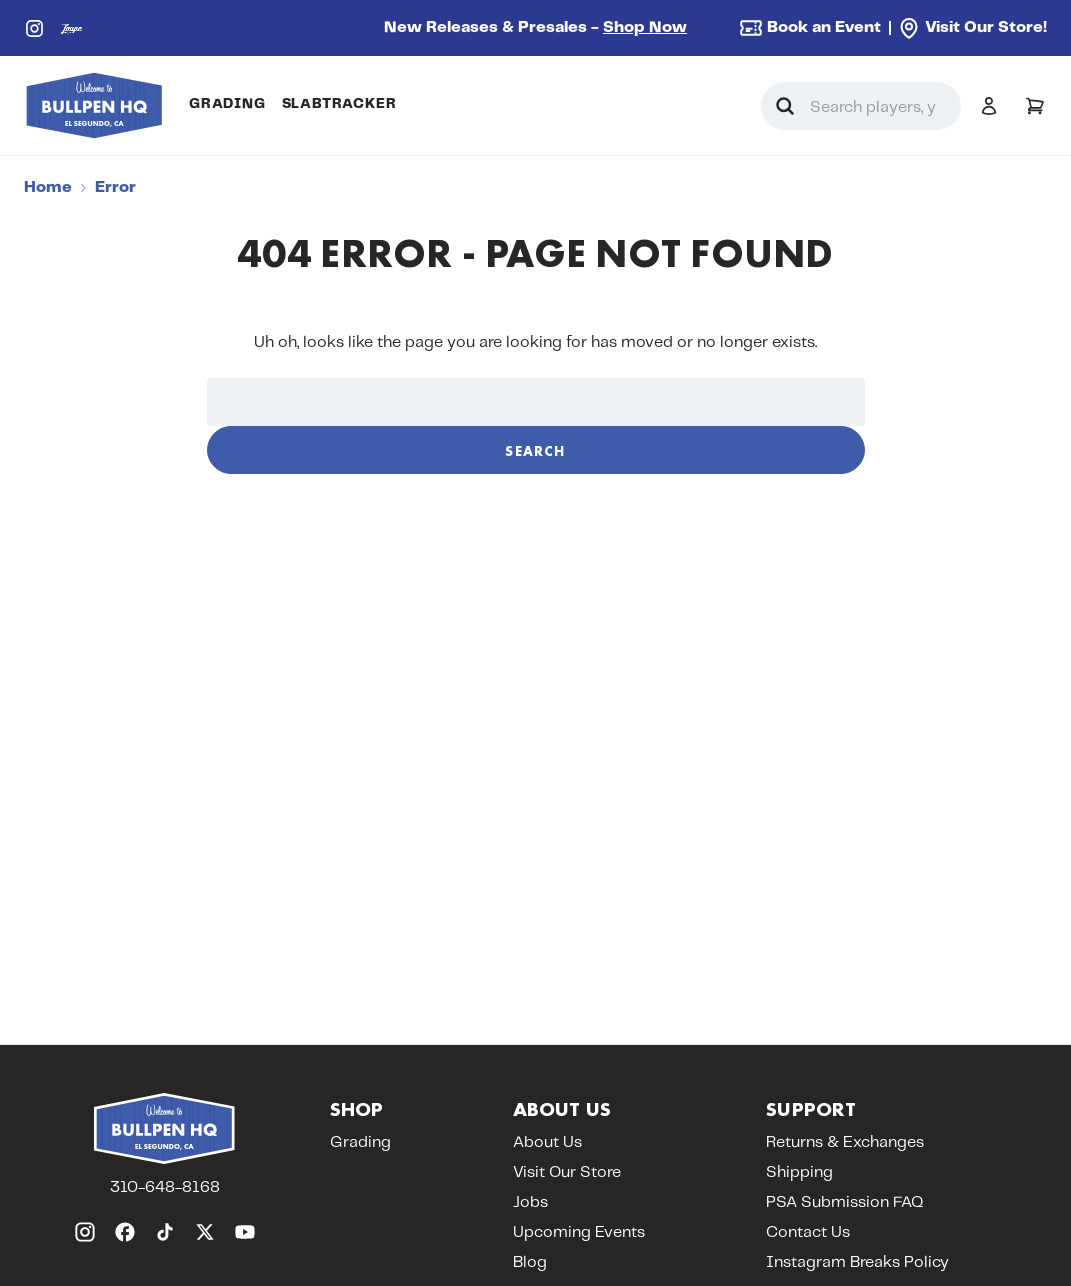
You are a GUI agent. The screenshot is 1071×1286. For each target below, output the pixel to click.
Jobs (530, 1202)
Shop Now (645, 27)
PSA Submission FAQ (845, 1202)
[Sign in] (989, 106)
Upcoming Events (579, 1232)
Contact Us (808, 1232)
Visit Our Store (567, 1172)
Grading (227, 104)
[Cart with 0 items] (1035, 106)
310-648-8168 (165, 1187)
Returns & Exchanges (845, 1142)
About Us (547, 1142)
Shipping (799, 1172)
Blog (530, 1262)
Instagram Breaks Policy (857, 1262)
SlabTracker (339, 104)
